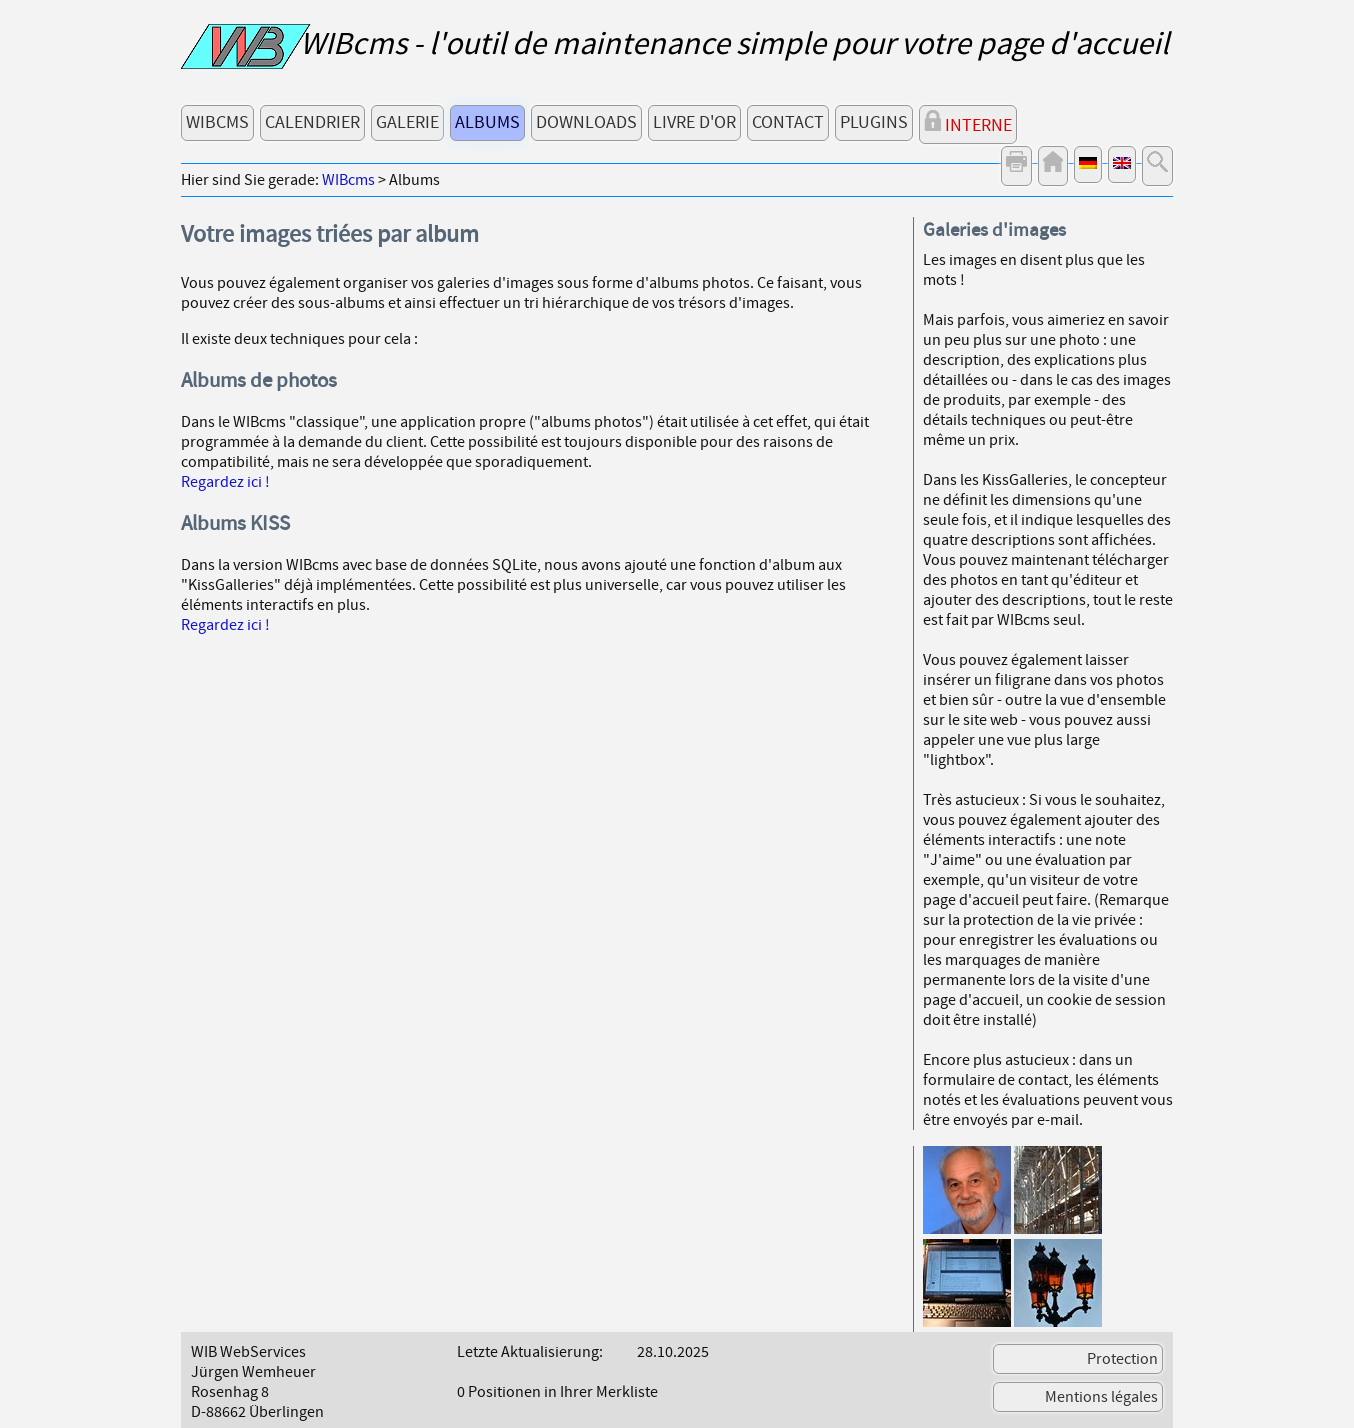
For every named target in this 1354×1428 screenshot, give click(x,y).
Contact (788, 122)
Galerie (407, 122)
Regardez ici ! (225, 482)
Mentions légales (1101, 1397)
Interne (968, 123)
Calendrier (312, 122)
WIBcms (217, 122)
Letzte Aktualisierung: (530, 1352)
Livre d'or (694, 122)
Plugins (874, 122)
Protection (1122, 1359)
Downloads (586, 122)
